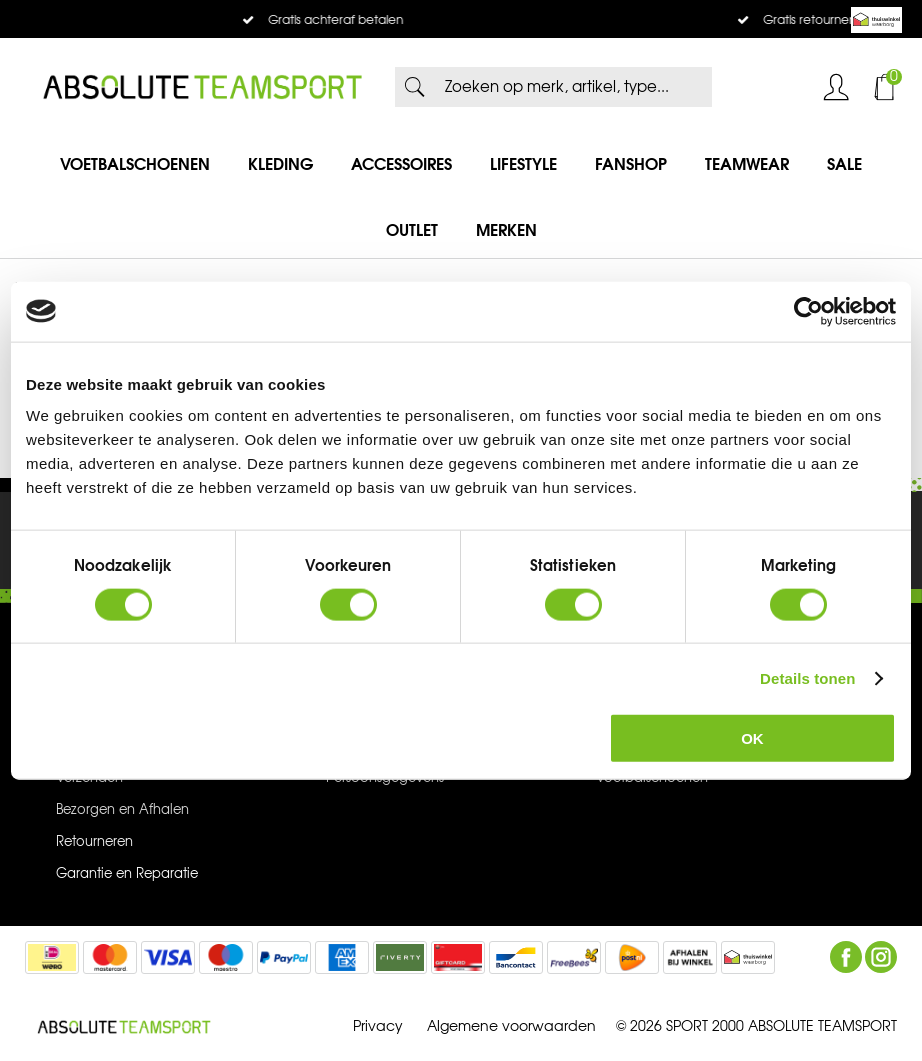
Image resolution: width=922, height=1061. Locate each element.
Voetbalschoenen (135, 164)
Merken (506, 230)
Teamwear (747, 164)
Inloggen (836, 87)
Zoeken (415, 87)
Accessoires (401, 164)
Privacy (378, 1026)
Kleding (280, 164)
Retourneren (94, 842)
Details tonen (807, 677)
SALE (844, 164)
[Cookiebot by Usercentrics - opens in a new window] (808, 311)
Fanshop (631, 164)
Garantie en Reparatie (127, 874)
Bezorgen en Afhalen (122, 810)
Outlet (412, 230)
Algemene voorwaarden (511, 1026)
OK (752, 738)
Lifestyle (523, 164)
